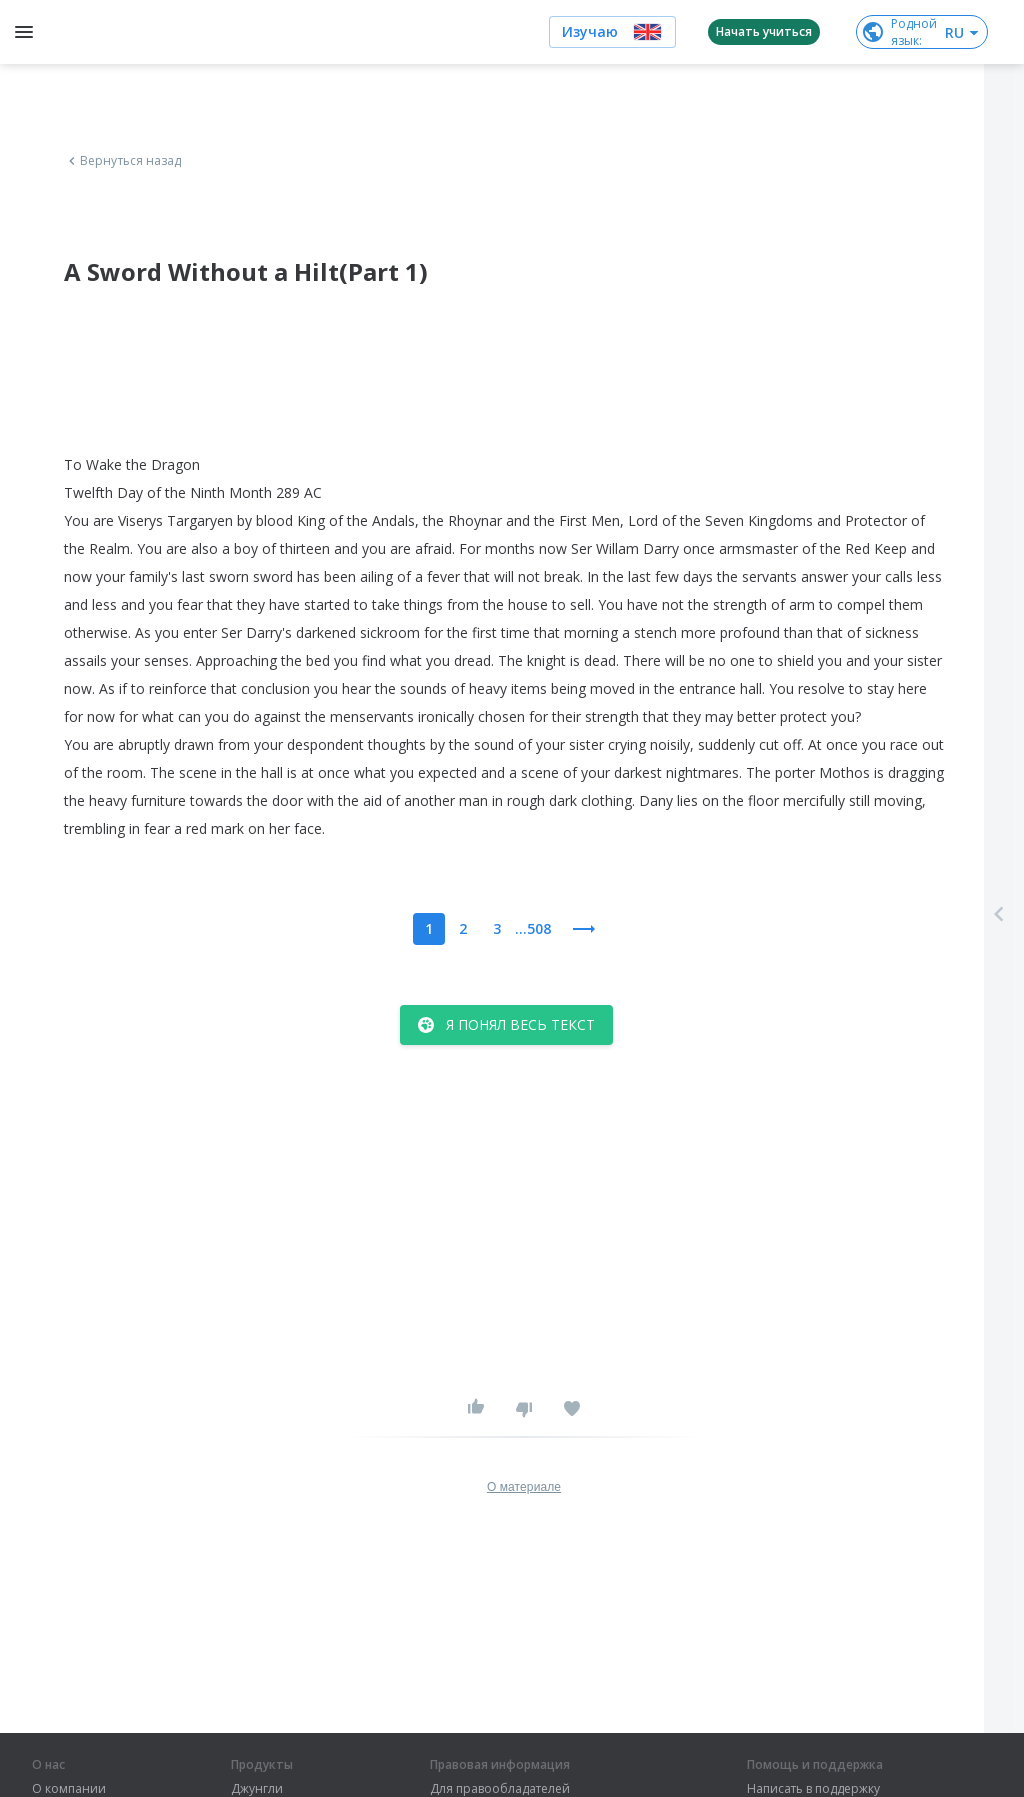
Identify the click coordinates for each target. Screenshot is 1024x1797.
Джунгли (257, 1789)
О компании (69, 1789)
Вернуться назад (123, 161)
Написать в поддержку (813, 1789)
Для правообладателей (500, 1789)
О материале (524, 1487)
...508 (533, 928)
